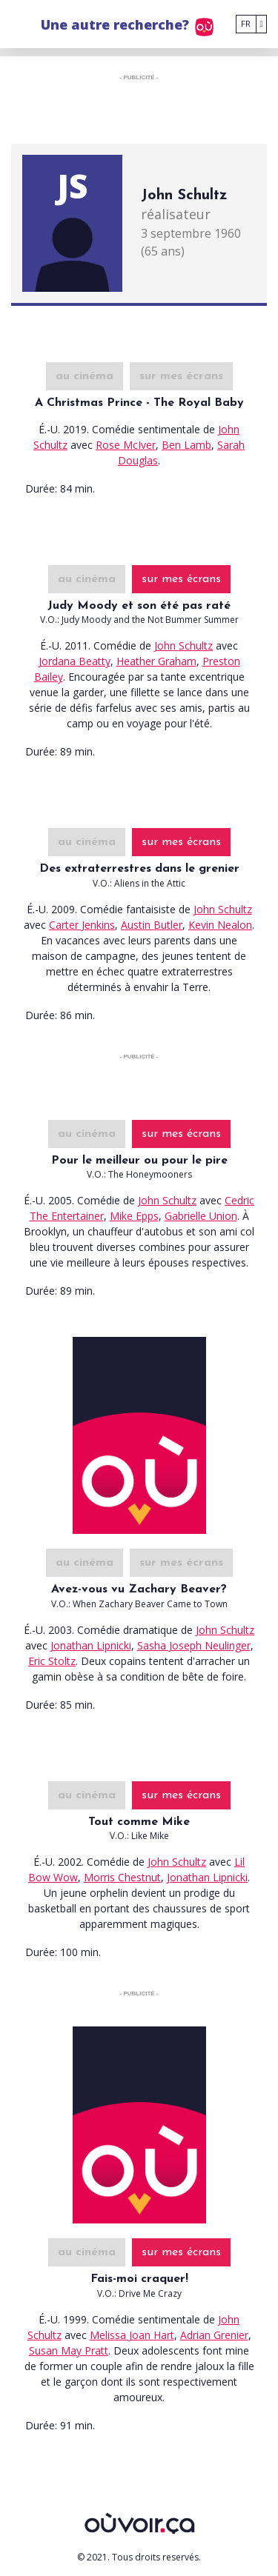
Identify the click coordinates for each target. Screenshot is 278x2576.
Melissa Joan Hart (132, 2335)
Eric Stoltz (52, 1661)
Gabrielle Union (201, 1216)
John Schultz (183, 645)
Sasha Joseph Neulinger (194, 1645)
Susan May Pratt (68, 2350)
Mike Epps (134, 1216)
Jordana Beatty (74, 661)
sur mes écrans (181, 376)
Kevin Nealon (220, 925)
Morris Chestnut (122, 1877)
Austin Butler (151, 925)
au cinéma (84, 376)
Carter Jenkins (82, 925)
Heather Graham (156, 661)
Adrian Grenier (214, 2335)
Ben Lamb (186, 445)
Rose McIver (126, 445)
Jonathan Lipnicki (90, 1645)
